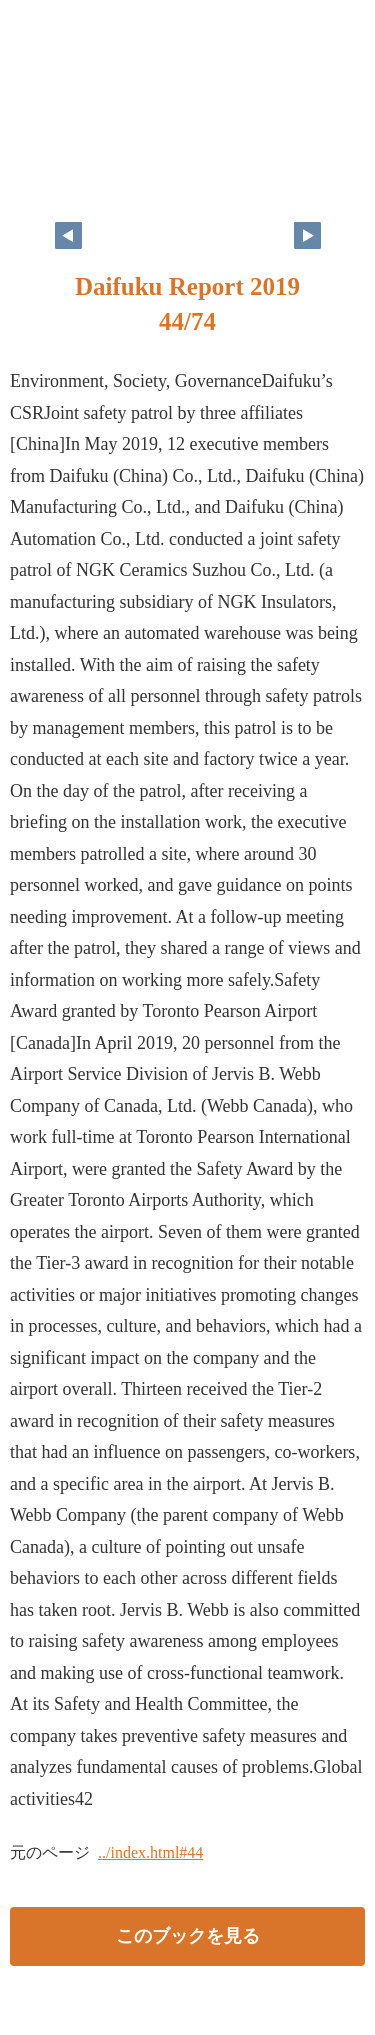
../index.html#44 (150, 1852)
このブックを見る (188, 1936)
